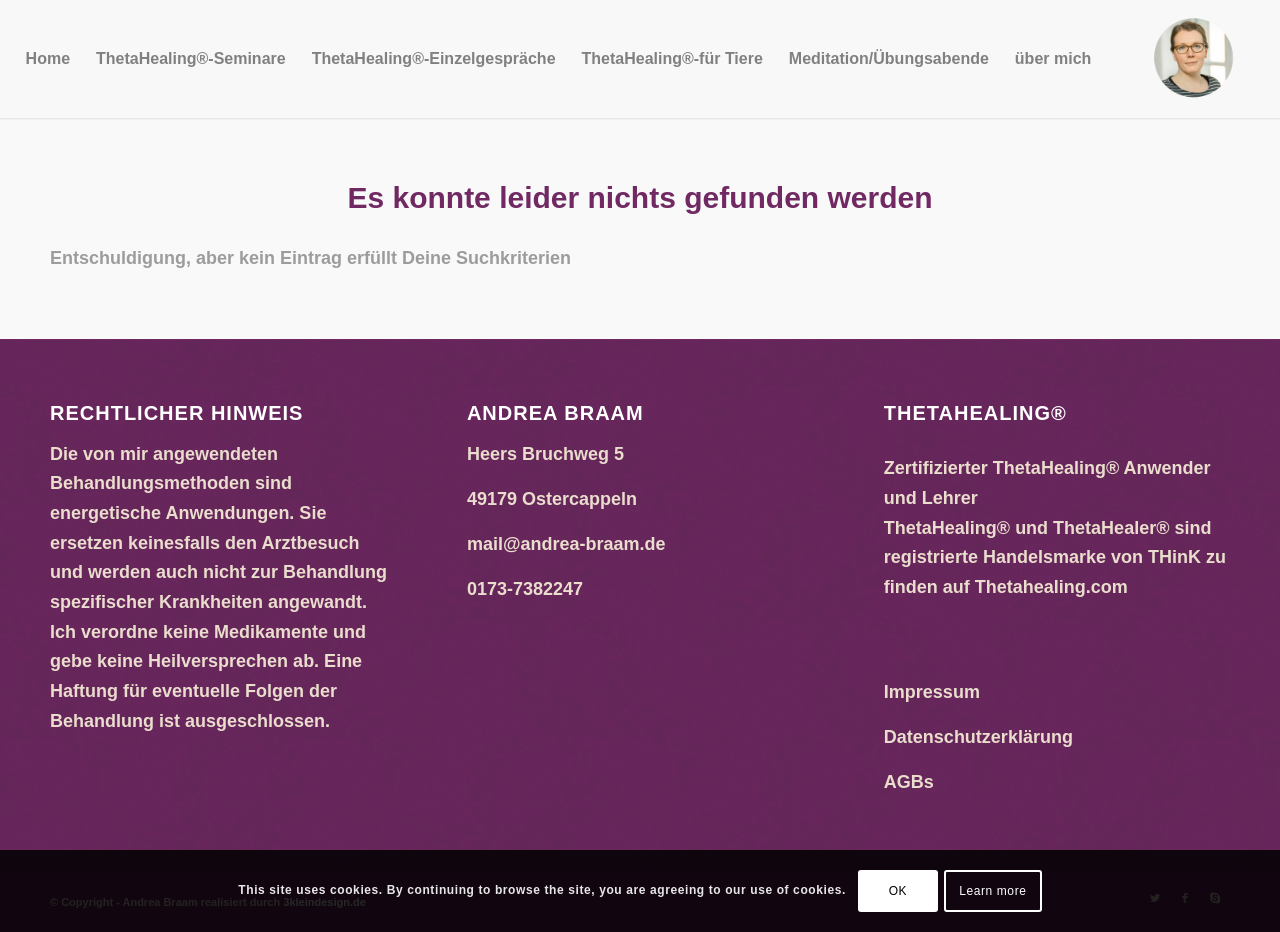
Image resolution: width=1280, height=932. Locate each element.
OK (898, 891)
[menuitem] (48, 59)
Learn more (992, 891)
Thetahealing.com (1051, 587)
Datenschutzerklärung (978, 737)
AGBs (909, 782)
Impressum (932, 692)
